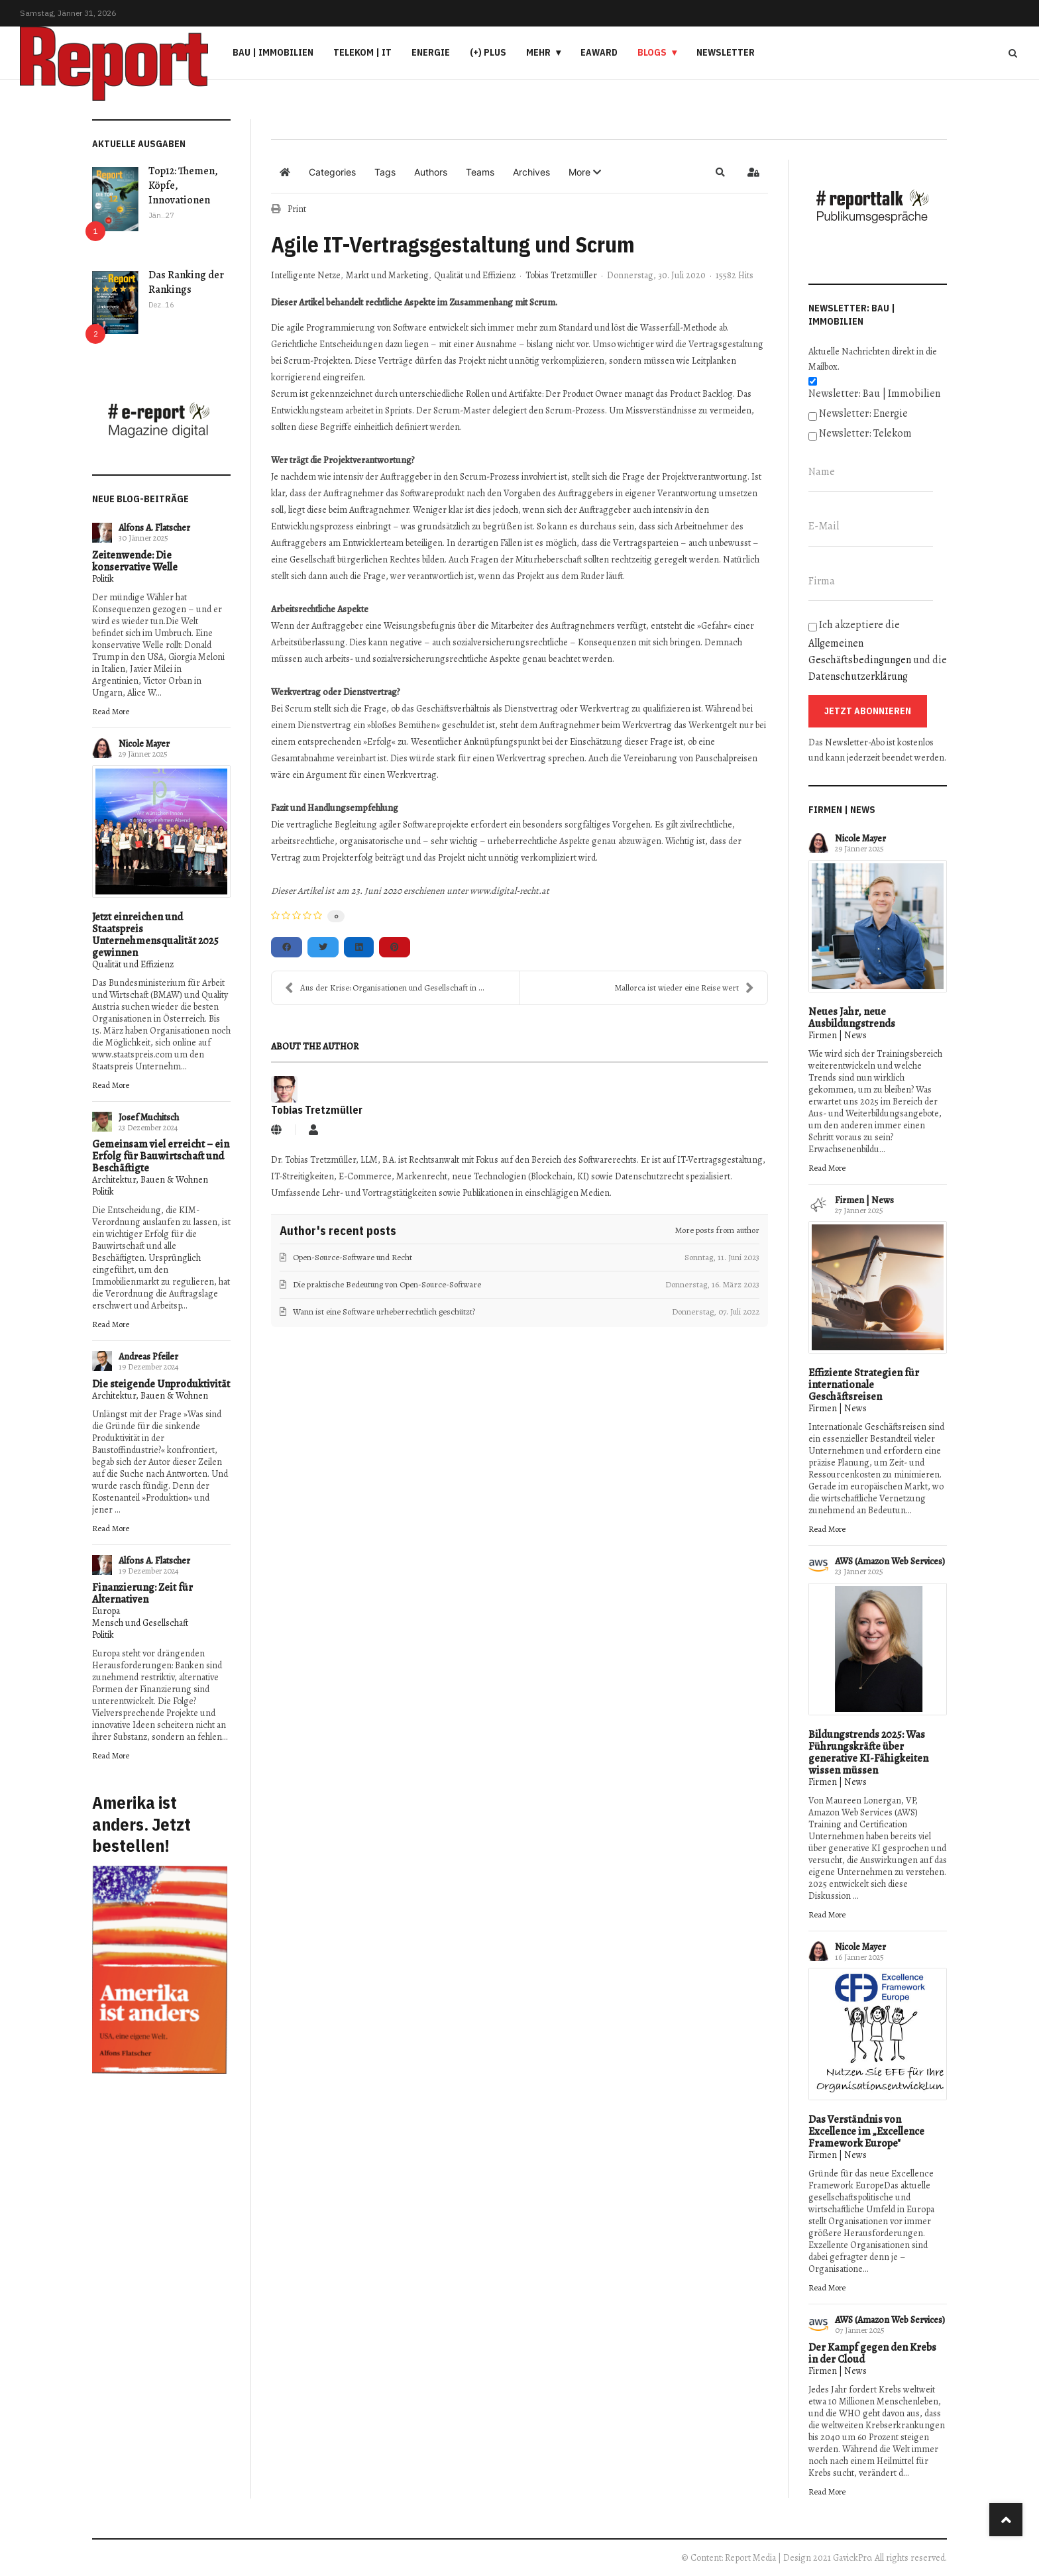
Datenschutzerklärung (858, 676)
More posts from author (717, 1230)
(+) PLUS (488, 52)
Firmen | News (837, 1035)
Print (297, 209)
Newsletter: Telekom (865, 433)
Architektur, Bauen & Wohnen (150, 1179)
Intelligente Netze (306, 275)
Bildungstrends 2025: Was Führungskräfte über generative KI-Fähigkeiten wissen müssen (868, 1752)
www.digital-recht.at (509, 891)
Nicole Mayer (144, 743)
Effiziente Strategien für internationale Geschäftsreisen (863, 1385)
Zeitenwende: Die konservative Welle (135, 561)
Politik (103, 578)
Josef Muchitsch (149, 1117)
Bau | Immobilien (273, 52)
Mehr (538, 52)
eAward (599, 52)
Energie (430, 52)
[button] (585, 172)
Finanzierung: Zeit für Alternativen (142, 1593)
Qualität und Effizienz (133, 964)
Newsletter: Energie (863, 413)
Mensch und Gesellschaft (140, 1623)
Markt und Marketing (387, 275)
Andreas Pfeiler (148, 1356)
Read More (110, 711)
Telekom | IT (362, 52)
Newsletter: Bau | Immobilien (874, 393)
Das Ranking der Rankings (186, 282)
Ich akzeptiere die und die (877, 650)
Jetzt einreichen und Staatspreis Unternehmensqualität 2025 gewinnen (155, 935)
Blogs (652, 52)
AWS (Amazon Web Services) (890, 1561)
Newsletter (725, 52)
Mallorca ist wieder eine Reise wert (684, 987)
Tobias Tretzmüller (561, 275)
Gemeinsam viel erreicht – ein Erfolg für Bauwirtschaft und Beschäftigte (160, 1156)
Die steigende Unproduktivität (161, 1384)
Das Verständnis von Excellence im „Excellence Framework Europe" (866, 2131)
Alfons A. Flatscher (154, 527)
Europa (106, 1611)
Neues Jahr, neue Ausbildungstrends (851, 1017)
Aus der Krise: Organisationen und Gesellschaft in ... (384, 987)
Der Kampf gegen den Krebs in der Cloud (872, 2353)
